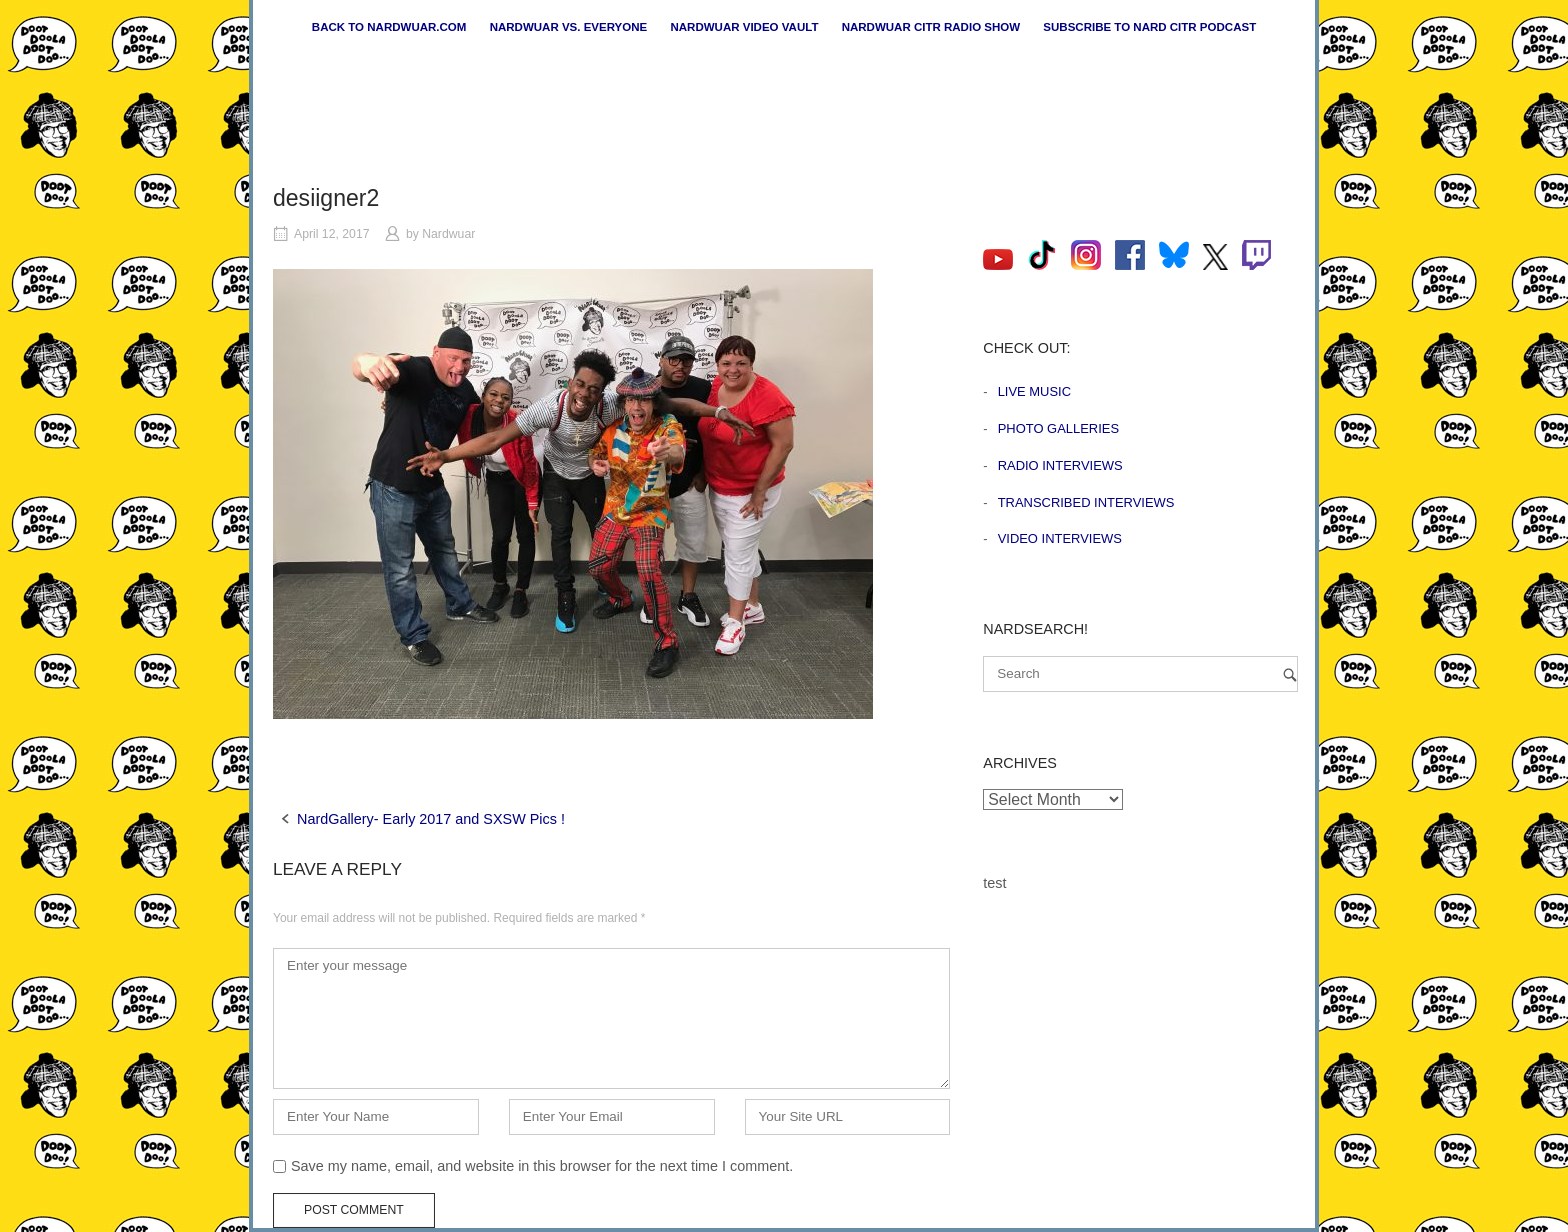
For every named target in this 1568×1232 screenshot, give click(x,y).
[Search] (1290, 674)
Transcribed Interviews (1086, 502)
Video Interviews (1060, 538)
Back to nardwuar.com (389, 27)
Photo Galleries (1058, 428)
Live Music (1034, 391)
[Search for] (1140, 674)
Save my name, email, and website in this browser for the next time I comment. (542, 1166)
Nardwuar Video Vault (744, 27)
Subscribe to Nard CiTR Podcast (1149, 27)
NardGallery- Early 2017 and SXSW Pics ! (431, 819)
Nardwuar (448, 234)
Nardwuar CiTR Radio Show (931, 27)
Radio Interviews (1060, 465)
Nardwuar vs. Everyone (569, 27)
